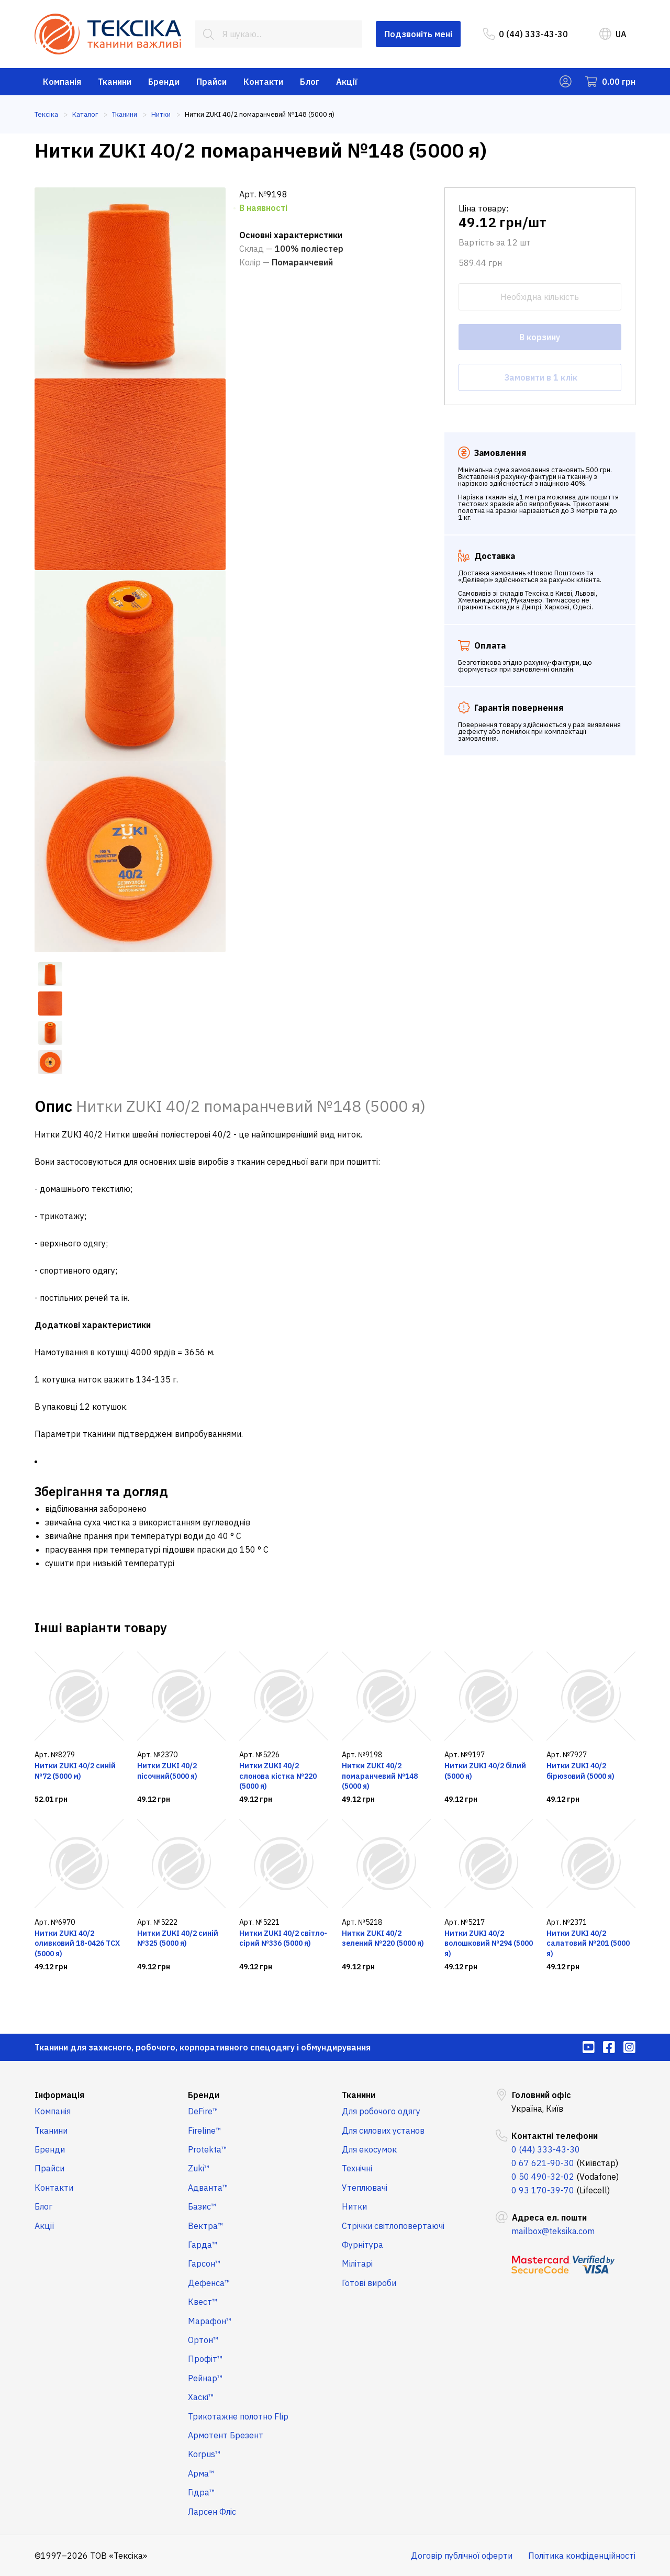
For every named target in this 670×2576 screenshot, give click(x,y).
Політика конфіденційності (581, 2555)
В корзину (539, 337)
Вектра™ (206, 2226)
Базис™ (202, 2206)
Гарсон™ (204, 2263)
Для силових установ (383, 2130)
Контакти (263, 81)
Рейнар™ (205, 2378)
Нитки (354, 2206)
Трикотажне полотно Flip (238, 2416)
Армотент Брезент (225, 2435)
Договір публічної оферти (461, 2555)
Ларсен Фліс (212, 2511)
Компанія (62, 81)
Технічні (357, 2168)
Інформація (59, 2095)
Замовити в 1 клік (539, 377)
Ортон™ (203, 2340)
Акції (347, 81)
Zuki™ (199, 2168)
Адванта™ (208, 2187)
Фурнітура (362, 2244)
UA (613, 34)
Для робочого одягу (381, 2111)
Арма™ (201, 2473)
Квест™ (203, 2301)
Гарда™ (203, 2244)
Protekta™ (207, 2149)
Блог (309, 81)
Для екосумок (369, 2149)
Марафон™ (210, 2321)
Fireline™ (204, 2130)
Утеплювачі (364, 2187)
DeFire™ (203, 2111)
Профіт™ (205, 2359)
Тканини (114, 81)
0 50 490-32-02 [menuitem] (542, 2176)
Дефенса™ (209, 2283)
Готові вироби (369, 2283)
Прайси (211, 81)
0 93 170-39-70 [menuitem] (542, 2190)
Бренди (164, 81)
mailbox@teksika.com (553, 2231)
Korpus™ (204, 2454)
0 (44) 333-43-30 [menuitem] (525, 34)
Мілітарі (357, 2263)
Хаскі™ (201, 2397)
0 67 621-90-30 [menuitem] (542, 2163)
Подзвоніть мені (418, 34)
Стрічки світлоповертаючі (393, 2226)
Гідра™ (201, 2492)
